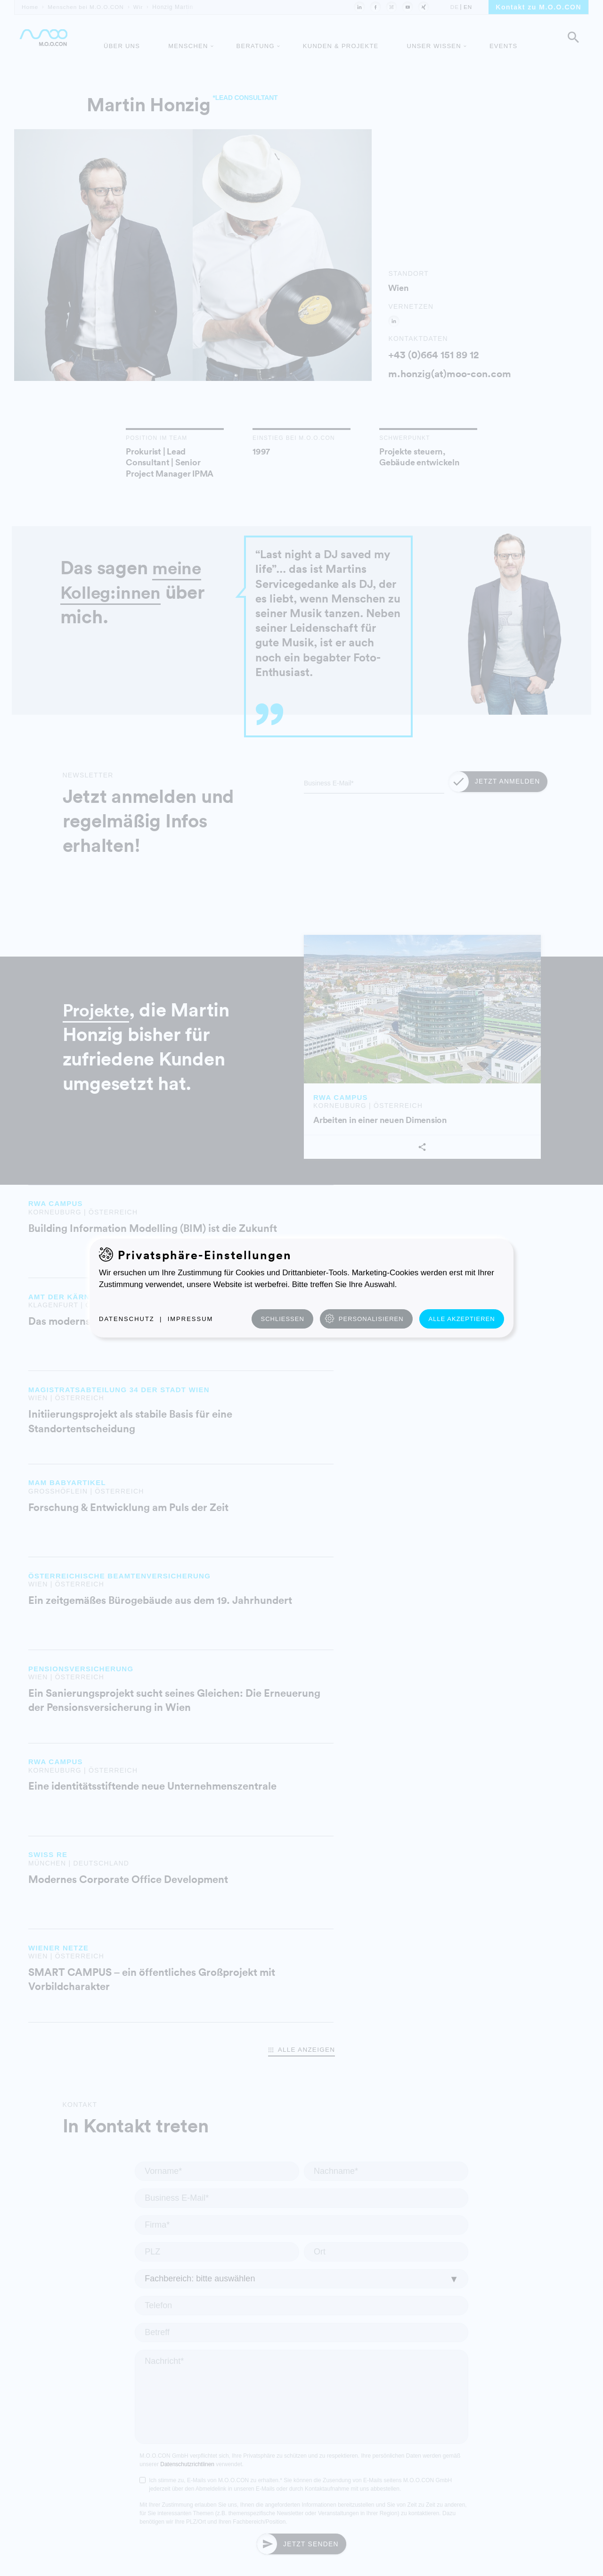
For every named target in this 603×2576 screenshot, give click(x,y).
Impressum (190, 1318)
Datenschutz (127, 1318)
